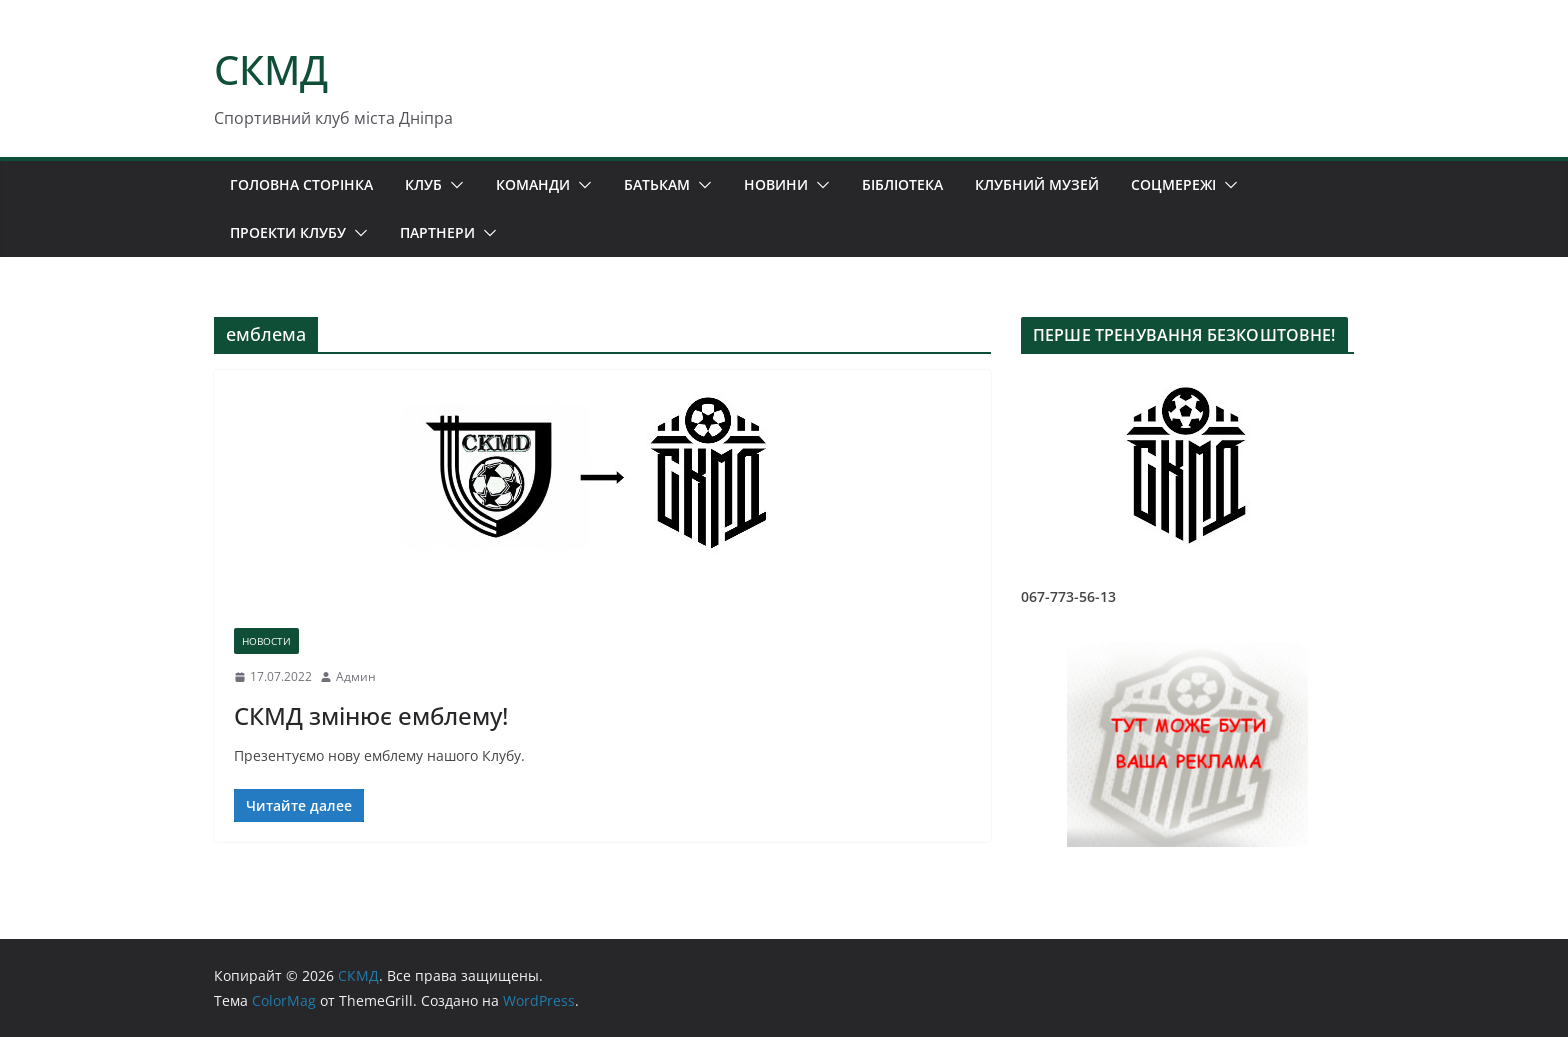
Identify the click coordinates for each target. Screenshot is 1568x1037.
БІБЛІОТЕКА (902, 184)
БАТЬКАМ (657, 184)
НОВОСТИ (266, 641)
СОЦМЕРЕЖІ (1173, 184)
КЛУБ (423, 184)
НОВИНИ (776, 184)
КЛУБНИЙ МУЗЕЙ (1037, 184)
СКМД (271, 69)
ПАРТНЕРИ (437, 232)
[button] (453, 185)
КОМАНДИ (533, 184)
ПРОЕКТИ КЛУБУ (288, 232)
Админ (356, 676)
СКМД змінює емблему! (371, 715)
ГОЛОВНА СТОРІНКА (301, 184)
